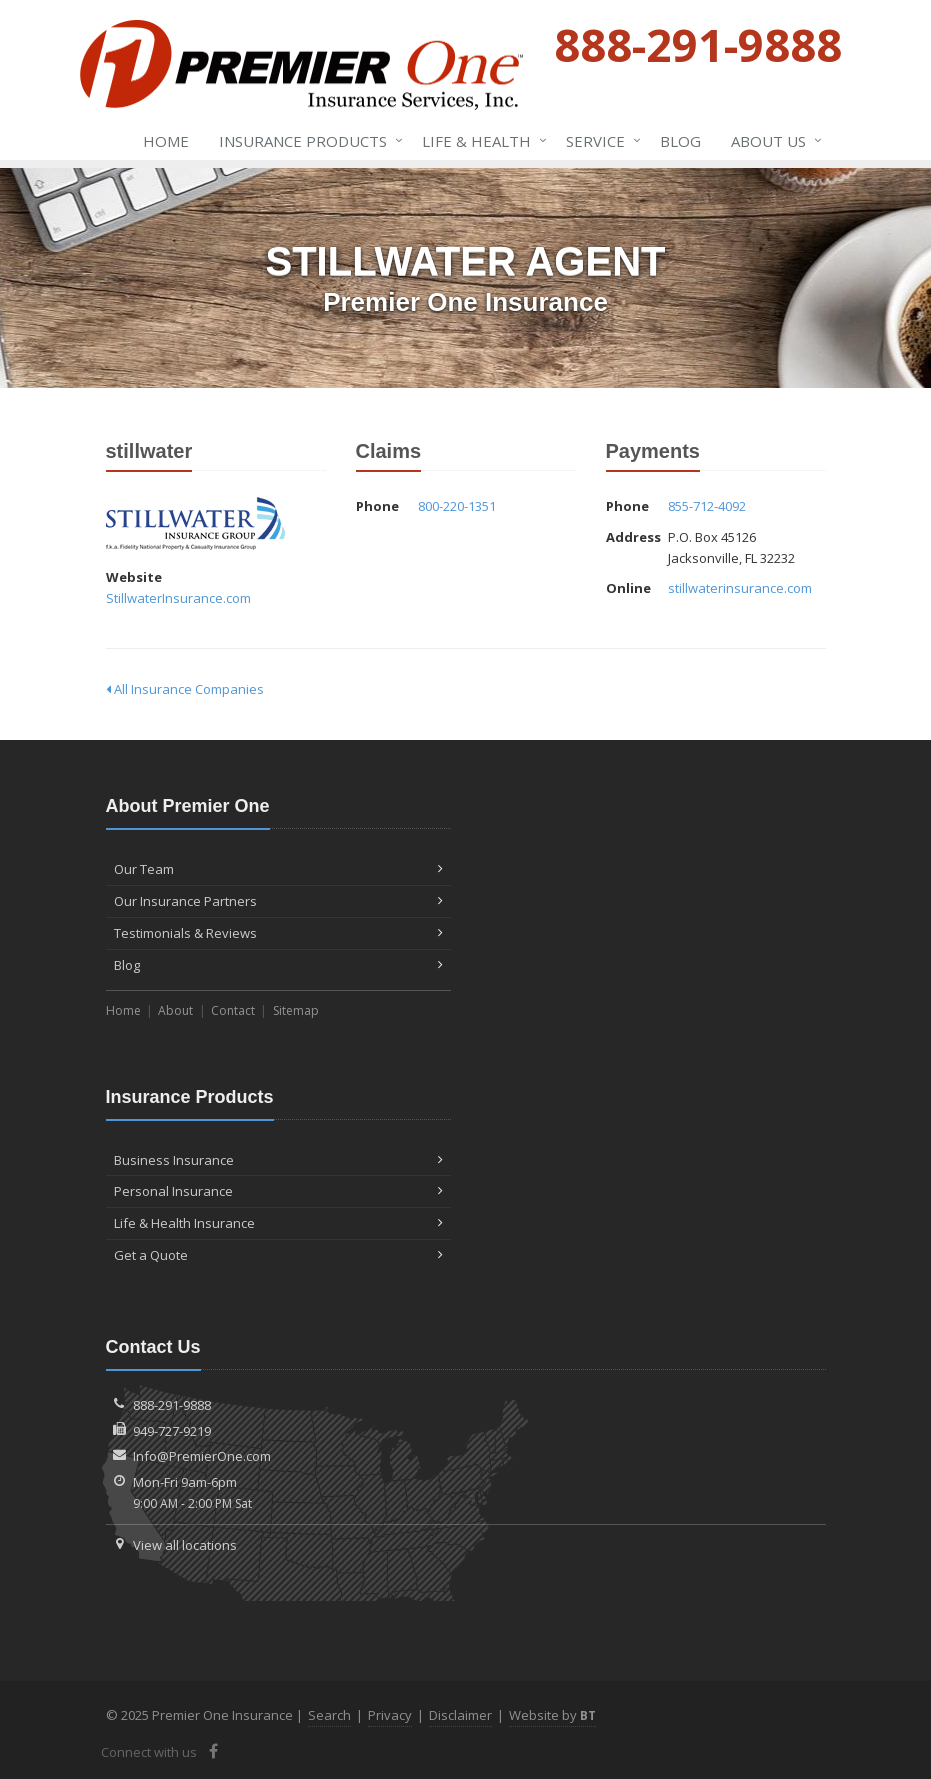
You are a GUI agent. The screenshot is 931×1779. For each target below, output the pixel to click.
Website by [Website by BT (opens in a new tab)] (552, 1715)
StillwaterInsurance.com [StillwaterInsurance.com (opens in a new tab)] (178, 598)
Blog (680, 141)
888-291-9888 (172, 1405)
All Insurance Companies (185, 689)
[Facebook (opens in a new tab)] (214, 1751)
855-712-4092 (707, 506)
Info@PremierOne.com (202, 1456)
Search (329, 1715)
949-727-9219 (172, 1431)
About (175, 1010)
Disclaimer (460, 1715)
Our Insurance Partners (278, 901)
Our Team (278, 869)
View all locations (185, 1545)
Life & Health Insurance (278, 1223)
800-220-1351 (457, 506)
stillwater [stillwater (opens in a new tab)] (195, 523)
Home (166, 141)
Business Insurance (278, 1160)
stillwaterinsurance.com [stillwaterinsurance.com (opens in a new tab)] (740, 588)
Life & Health (480, 141)
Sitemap (296, 1010)
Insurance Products (307, 141)
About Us (772, 141)
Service (599, 141)
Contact (233, 1010)
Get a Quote (278, 1255)
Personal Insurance (278, 1191)
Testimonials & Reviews (278, 933)
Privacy (390, 1715)
